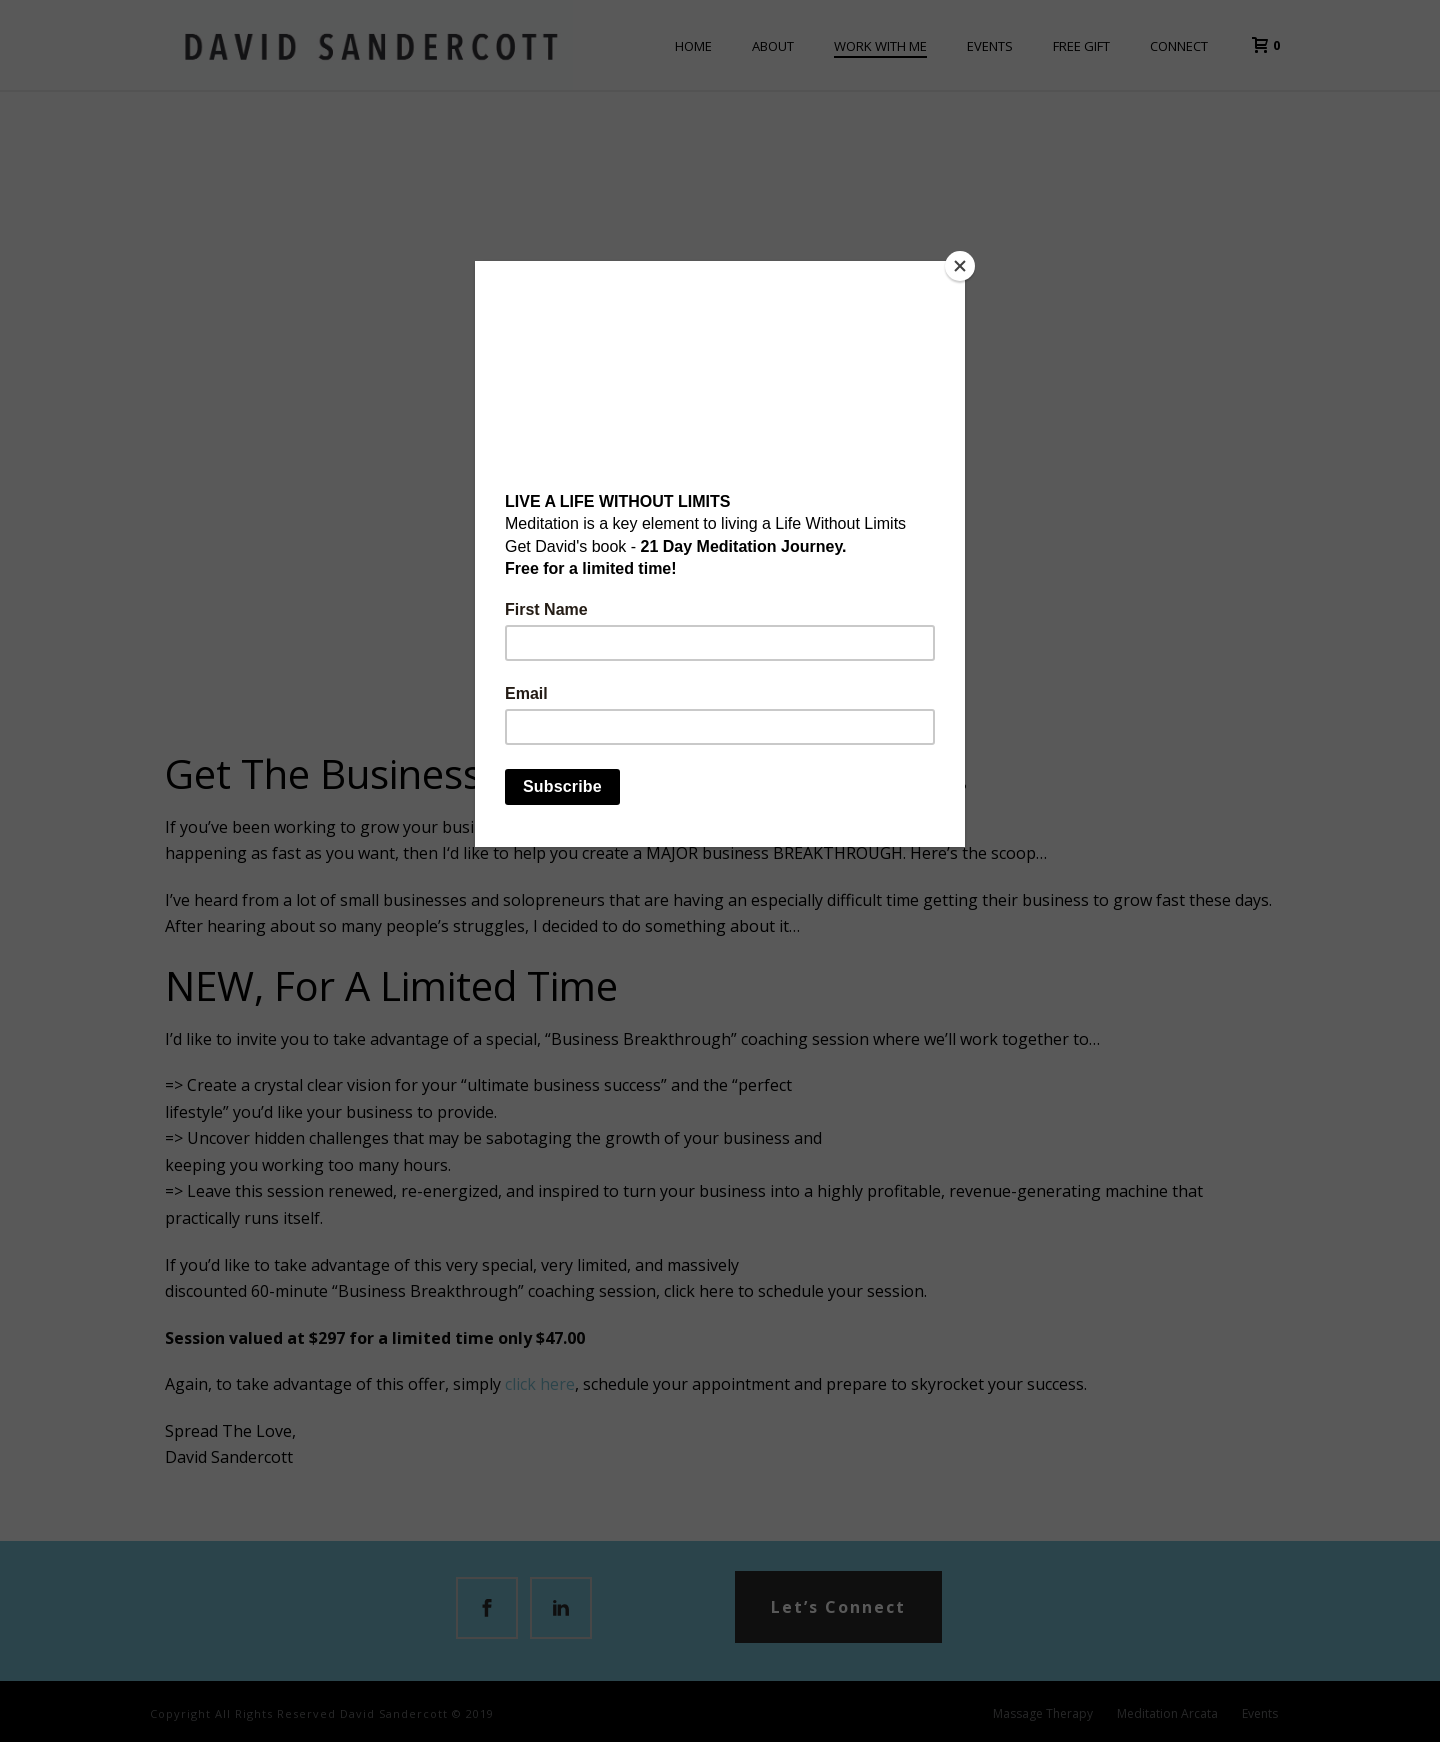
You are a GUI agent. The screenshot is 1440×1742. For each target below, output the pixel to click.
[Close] (960, 266)
